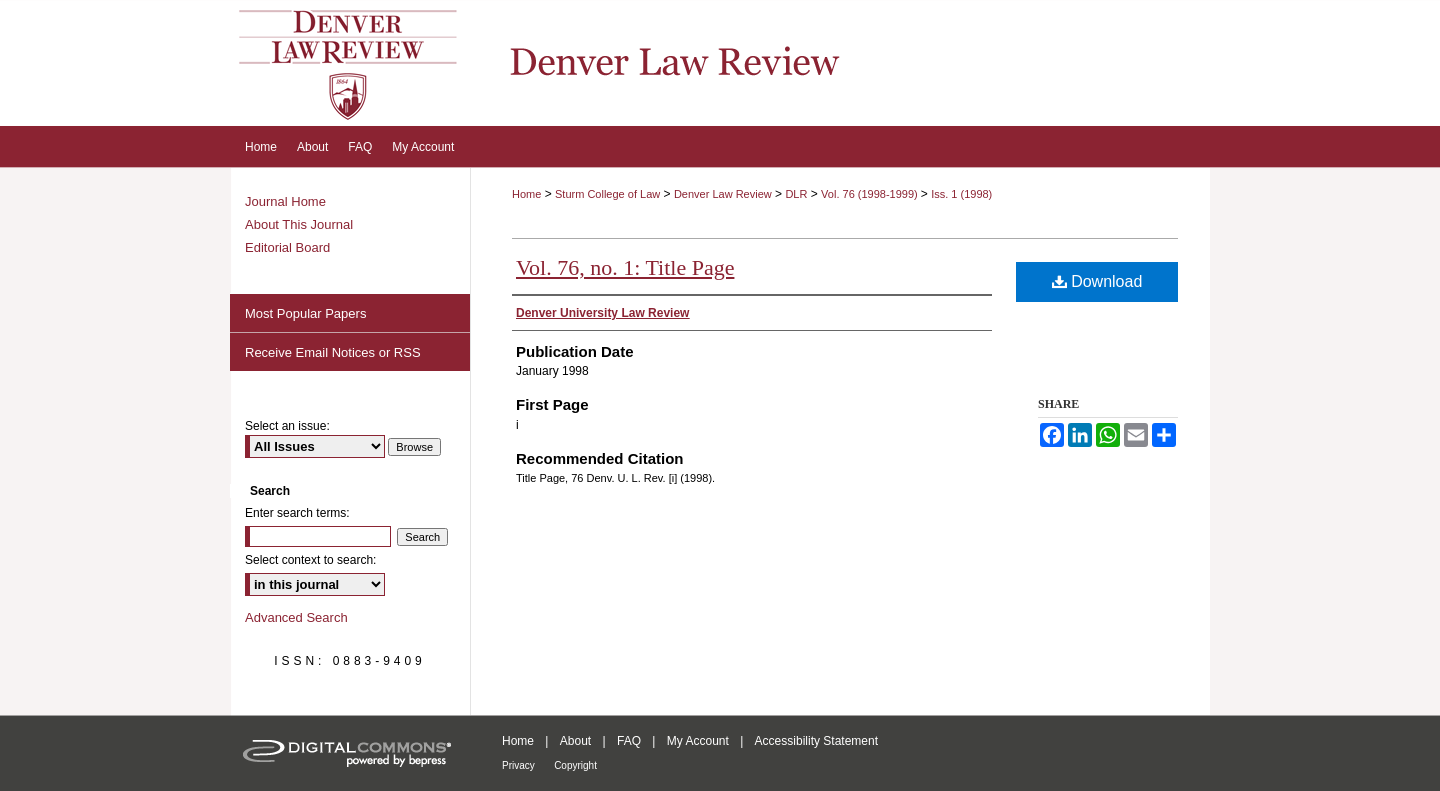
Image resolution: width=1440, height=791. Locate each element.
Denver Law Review (723, 194)
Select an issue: (287, 426)
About (575, 741)
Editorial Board (287, 247)
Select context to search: (310, 560)
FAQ (629, 741)
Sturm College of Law (607, 194)
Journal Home (285, 201)
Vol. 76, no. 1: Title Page (625, 267)
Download (1097, 281)
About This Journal (299, 224)
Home (526, 194)
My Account (698, 741)
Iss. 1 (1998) (961, 194)
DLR (796, 194)
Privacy (518, 765)
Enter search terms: (297, 513)
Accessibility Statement (816, 741)
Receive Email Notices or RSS (333, 352)
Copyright (575, 765)
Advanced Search (296, 617)
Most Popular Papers (305, 313)
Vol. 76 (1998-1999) (871, 194)
